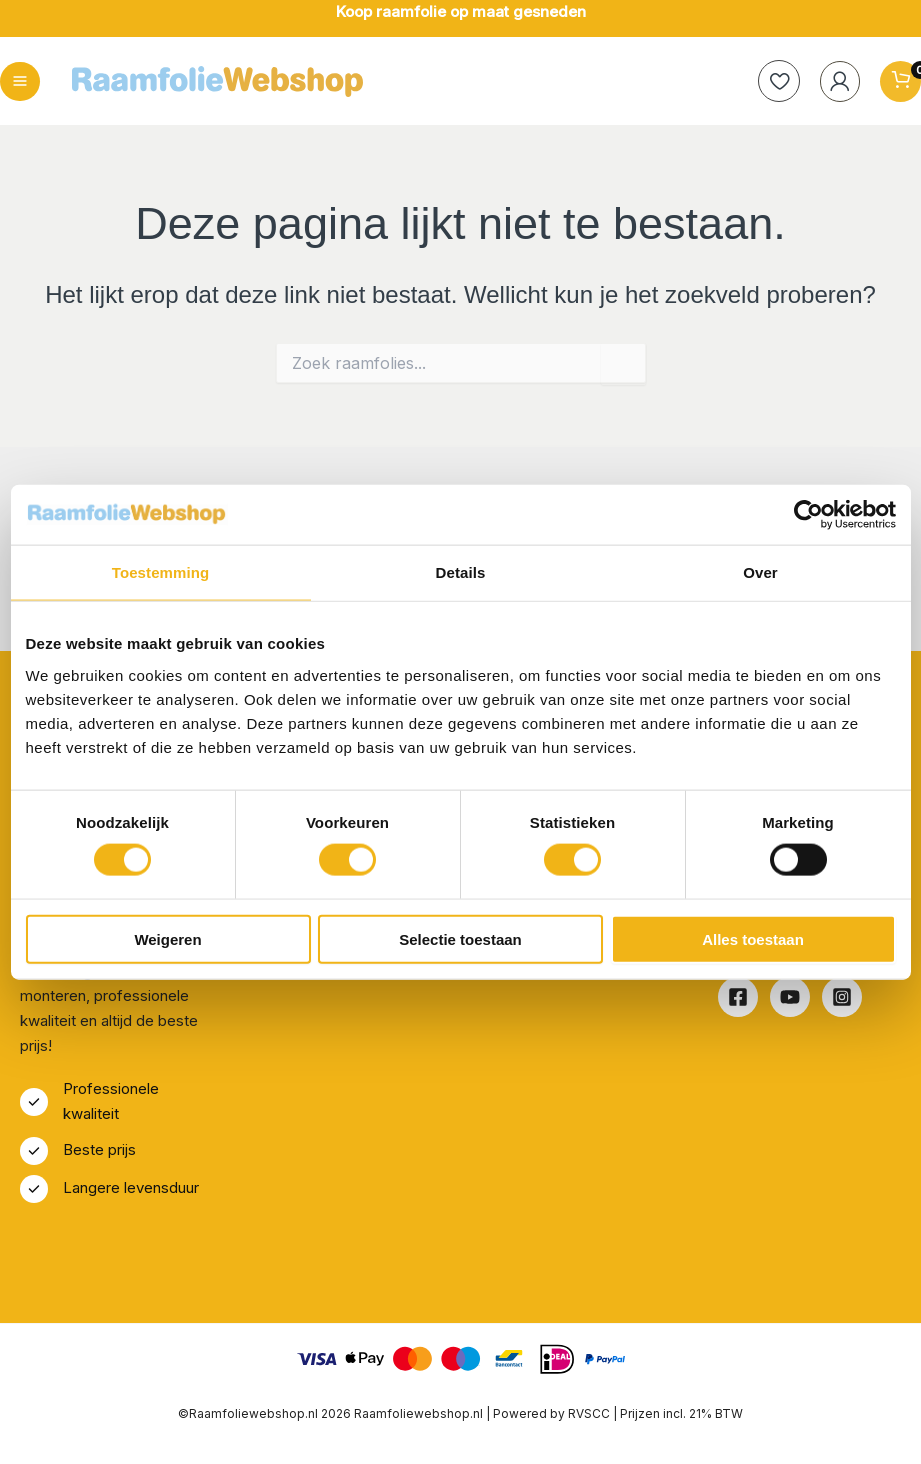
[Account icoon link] (838, 82)
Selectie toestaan (460, 938)
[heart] (776, 82)
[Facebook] (738, 998)
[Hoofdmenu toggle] (20, 82)
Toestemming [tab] (161, 572)
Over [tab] (760, 572)
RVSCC (590, 1413)
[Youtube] (790, 998)
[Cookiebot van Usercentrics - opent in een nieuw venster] (808, 515)
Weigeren (167, 938)
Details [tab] (461, 572)
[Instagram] (842, 998)
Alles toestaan (753, 938)
